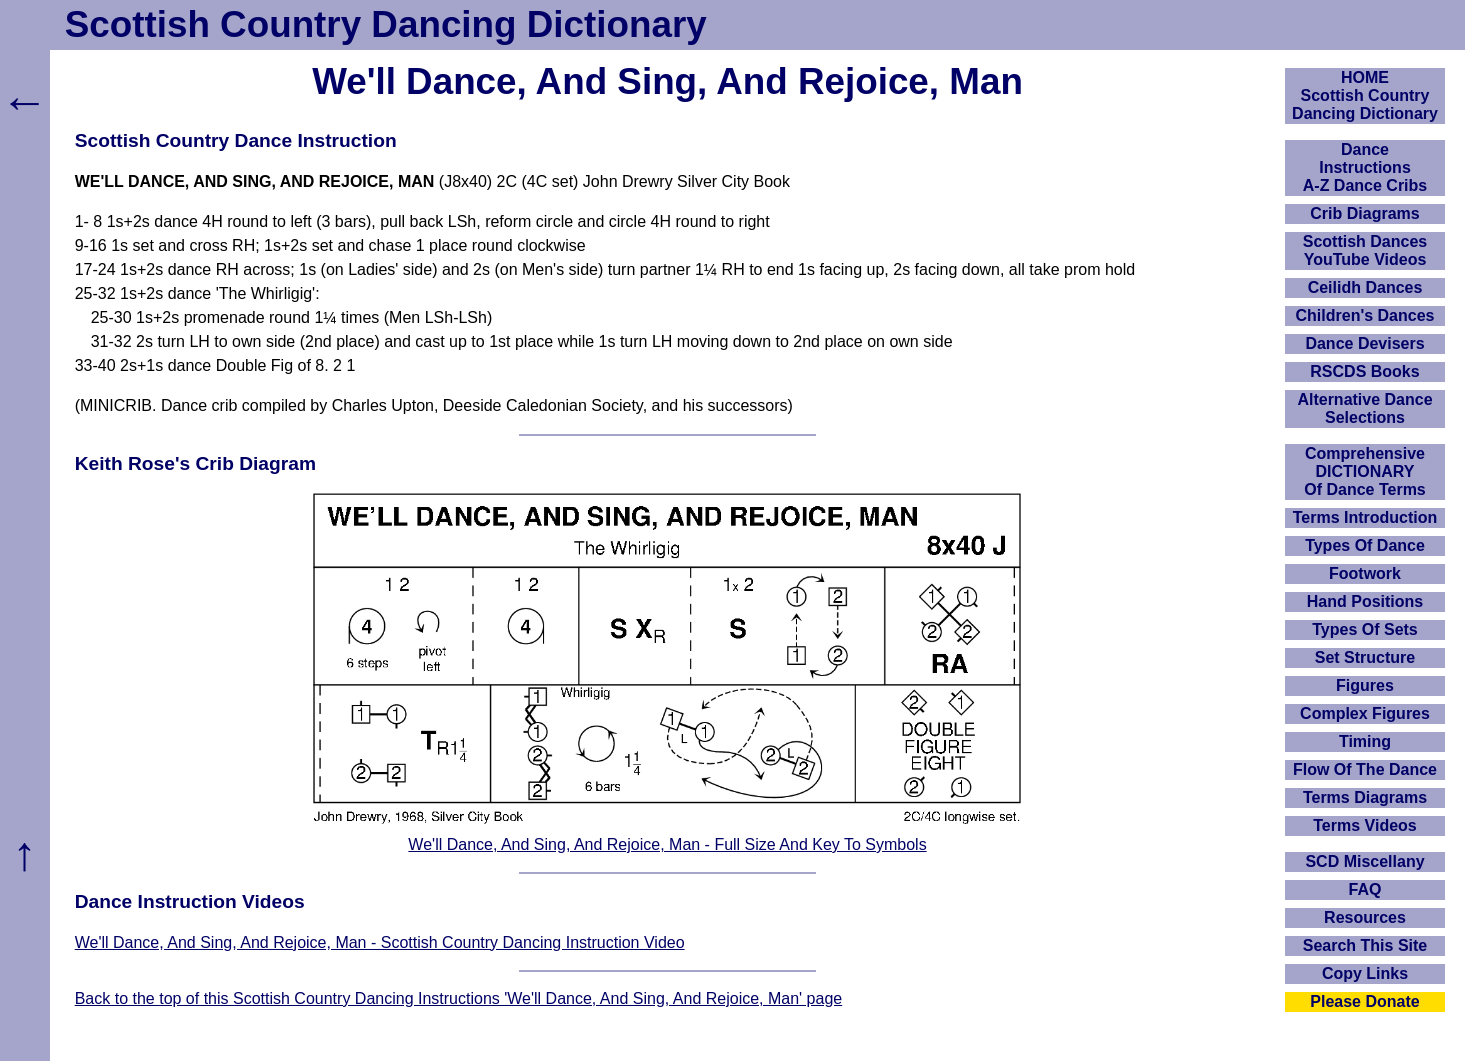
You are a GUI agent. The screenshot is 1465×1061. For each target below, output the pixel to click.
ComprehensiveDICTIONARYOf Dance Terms (1365, 471)
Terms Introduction (1365, 517)
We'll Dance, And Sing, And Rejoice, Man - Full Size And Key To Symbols (667, 844)
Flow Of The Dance (1365, 769)
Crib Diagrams (1364, 213)
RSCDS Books (1364, 371)
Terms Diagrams (1365, 797)
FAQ (1365, 889)
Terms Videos (1364, 825)
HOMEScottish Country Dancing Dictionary (1365, 95)
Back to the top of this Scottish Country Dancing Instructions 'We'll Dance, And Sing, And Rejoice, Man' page (459, 998)
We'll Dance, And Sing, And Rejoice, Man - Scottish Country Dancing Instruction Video (380, 942)
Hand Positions (1365, 601)
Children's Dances (1365, 315)
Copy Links (1365, 973)
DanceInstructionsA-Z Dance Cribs (1365, 167)
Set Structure (1365, 657)
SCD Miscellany (1364, 861)
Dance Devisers (1364, 343)
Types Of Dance (1365, 545)
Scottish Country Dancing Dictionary (386, 24)
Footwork (1365, 573)
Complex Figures (1365, 713)
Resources (1365, 917)
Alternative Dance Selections (1364, 408)
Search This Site (1365, 945)
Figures (1365, 685)
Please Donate (1364, 1001)
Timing (1365, 741)
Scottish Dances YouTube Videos (1365, 250)
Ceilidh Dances (1365, 287)
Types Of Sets (1365, 629)
